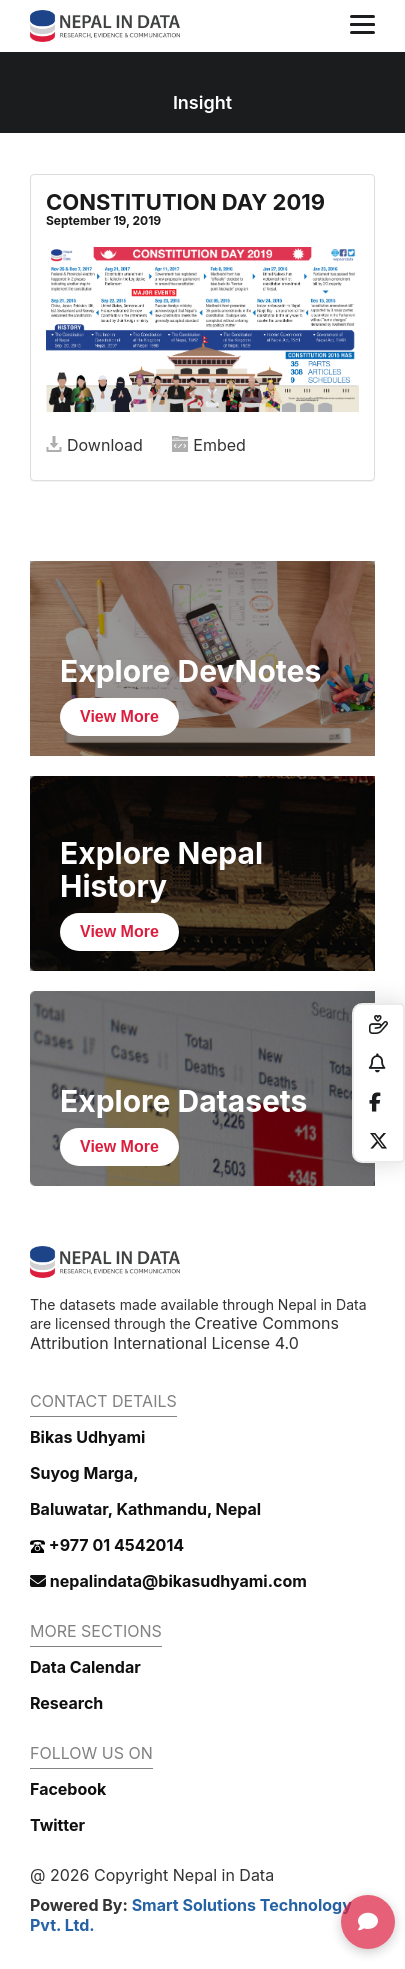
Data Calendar (85, 1667)
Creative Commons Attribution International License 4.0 (184, 1333)
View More (119, 716)
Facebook (68, 1789)
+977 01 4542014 (107, 1545)
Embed (209, 445)
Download (94, 445)
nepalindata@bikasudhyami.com (168, 1581)
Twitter (57, 1825)
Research (66, 1703)
